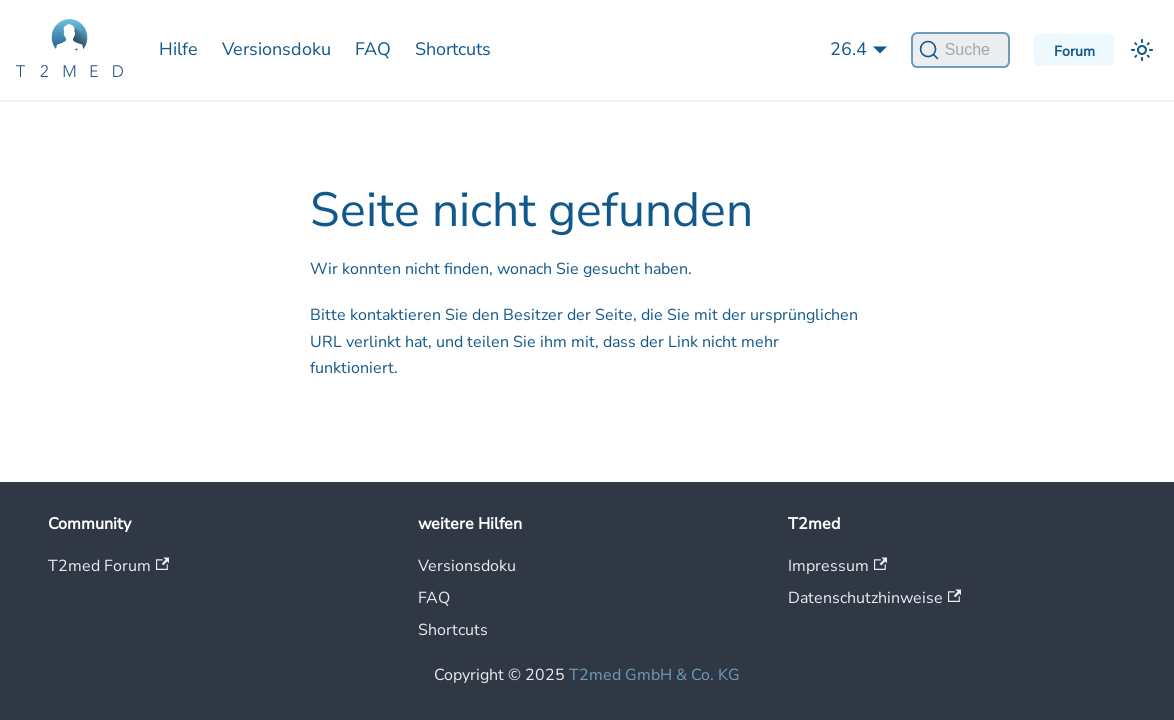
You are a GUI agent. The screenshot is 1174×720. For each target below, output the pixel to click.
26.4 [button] (848, 49)
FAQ (373, 49)
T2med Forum (108, 566)
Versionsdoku (276, 49)
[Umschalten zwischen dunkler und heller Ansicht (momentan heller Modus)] (1142, 50)
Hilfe (178, 49)
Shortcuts (453, 49)
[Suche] (960, 50)
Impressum (837, 566)
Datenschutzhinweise (874, 598)
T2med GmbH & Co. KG (654, 675)
